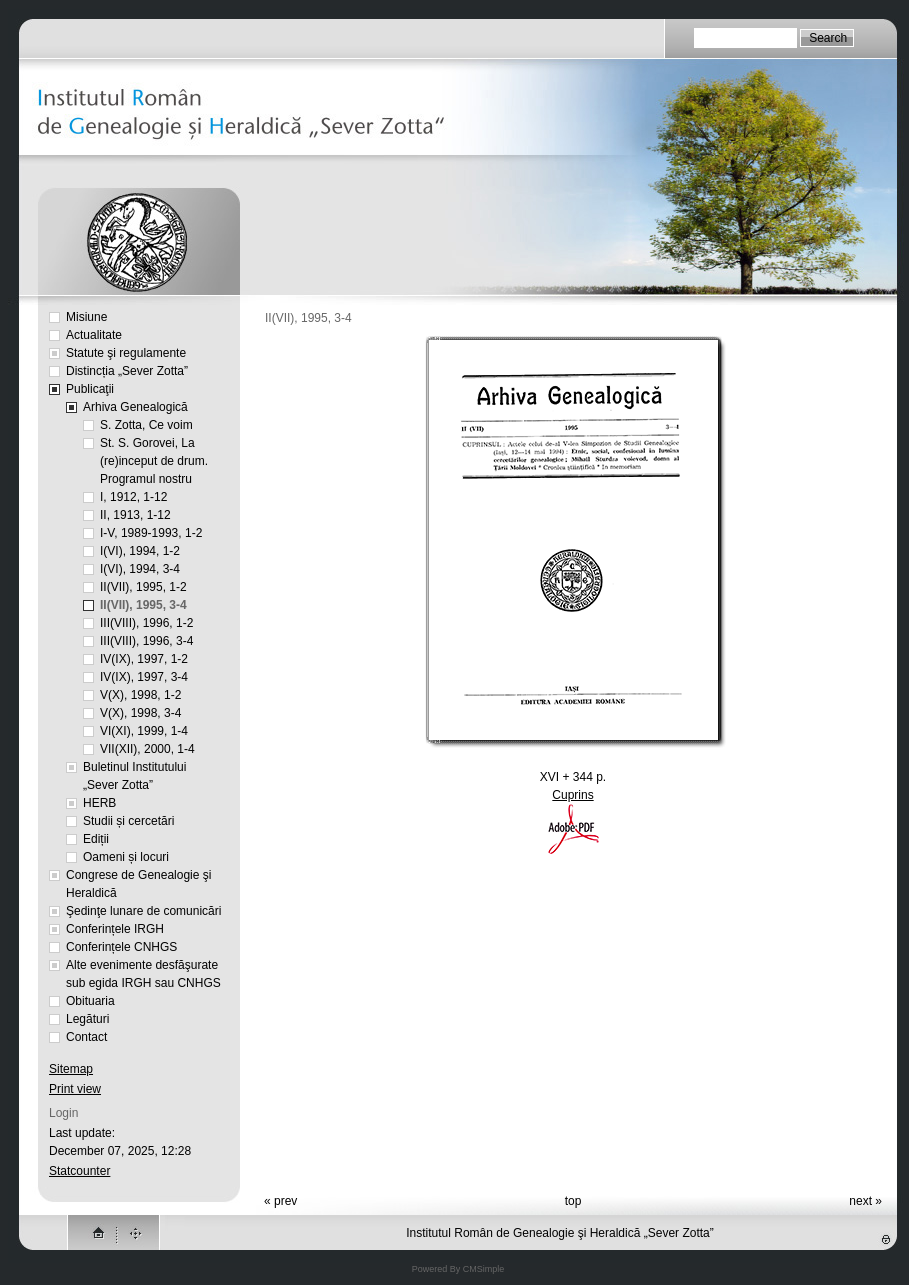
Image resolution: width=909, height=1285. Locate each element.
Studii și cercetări (128, 821)
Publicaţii (90, 389)
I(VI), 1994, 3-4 (140, 569)
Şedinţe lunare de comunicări (143, 911)
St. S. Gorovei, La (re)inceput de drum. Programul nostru (154, 461)
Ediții (96, 839)
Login (63, 1113)
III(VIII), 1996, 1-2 (146, 623)
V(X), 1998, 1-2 (140, 695)
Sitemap (71, 1069)
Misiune (86, 317)
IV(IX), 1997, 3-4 (144, 677)
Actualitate (94, 335)
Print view (75, 1089)
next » (865, 1201)
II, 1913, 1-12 (135, 515)
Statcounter (79, 1171)
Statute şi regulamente (126, 353)
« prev (280, 1201)
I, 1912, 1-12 (133, 497)
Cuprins (572, 795)
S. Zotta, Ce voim (146, 425)
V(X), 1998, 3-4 (140, 713)
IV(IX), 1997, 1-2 (144, 659)
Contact (86, 1037)
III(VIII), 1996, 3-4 (146, 641)
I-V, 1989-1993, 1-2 (151, 533)
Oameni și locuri (126, 857)
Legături (87, 1019)
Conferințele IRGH (115, 929)
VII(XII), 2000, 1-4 (147, 749)
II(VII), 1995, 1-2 (143, 587)
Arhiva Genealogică (135, 407)
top (573, 1201)
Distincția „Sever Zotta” (127, 371)
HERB (99, 803)
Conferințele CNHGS (121, 947)
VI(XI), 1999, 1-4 (144, 731)
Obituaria (90, 1001)
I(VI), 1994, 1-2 (140, 551)
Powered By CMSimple (458, 1269)
